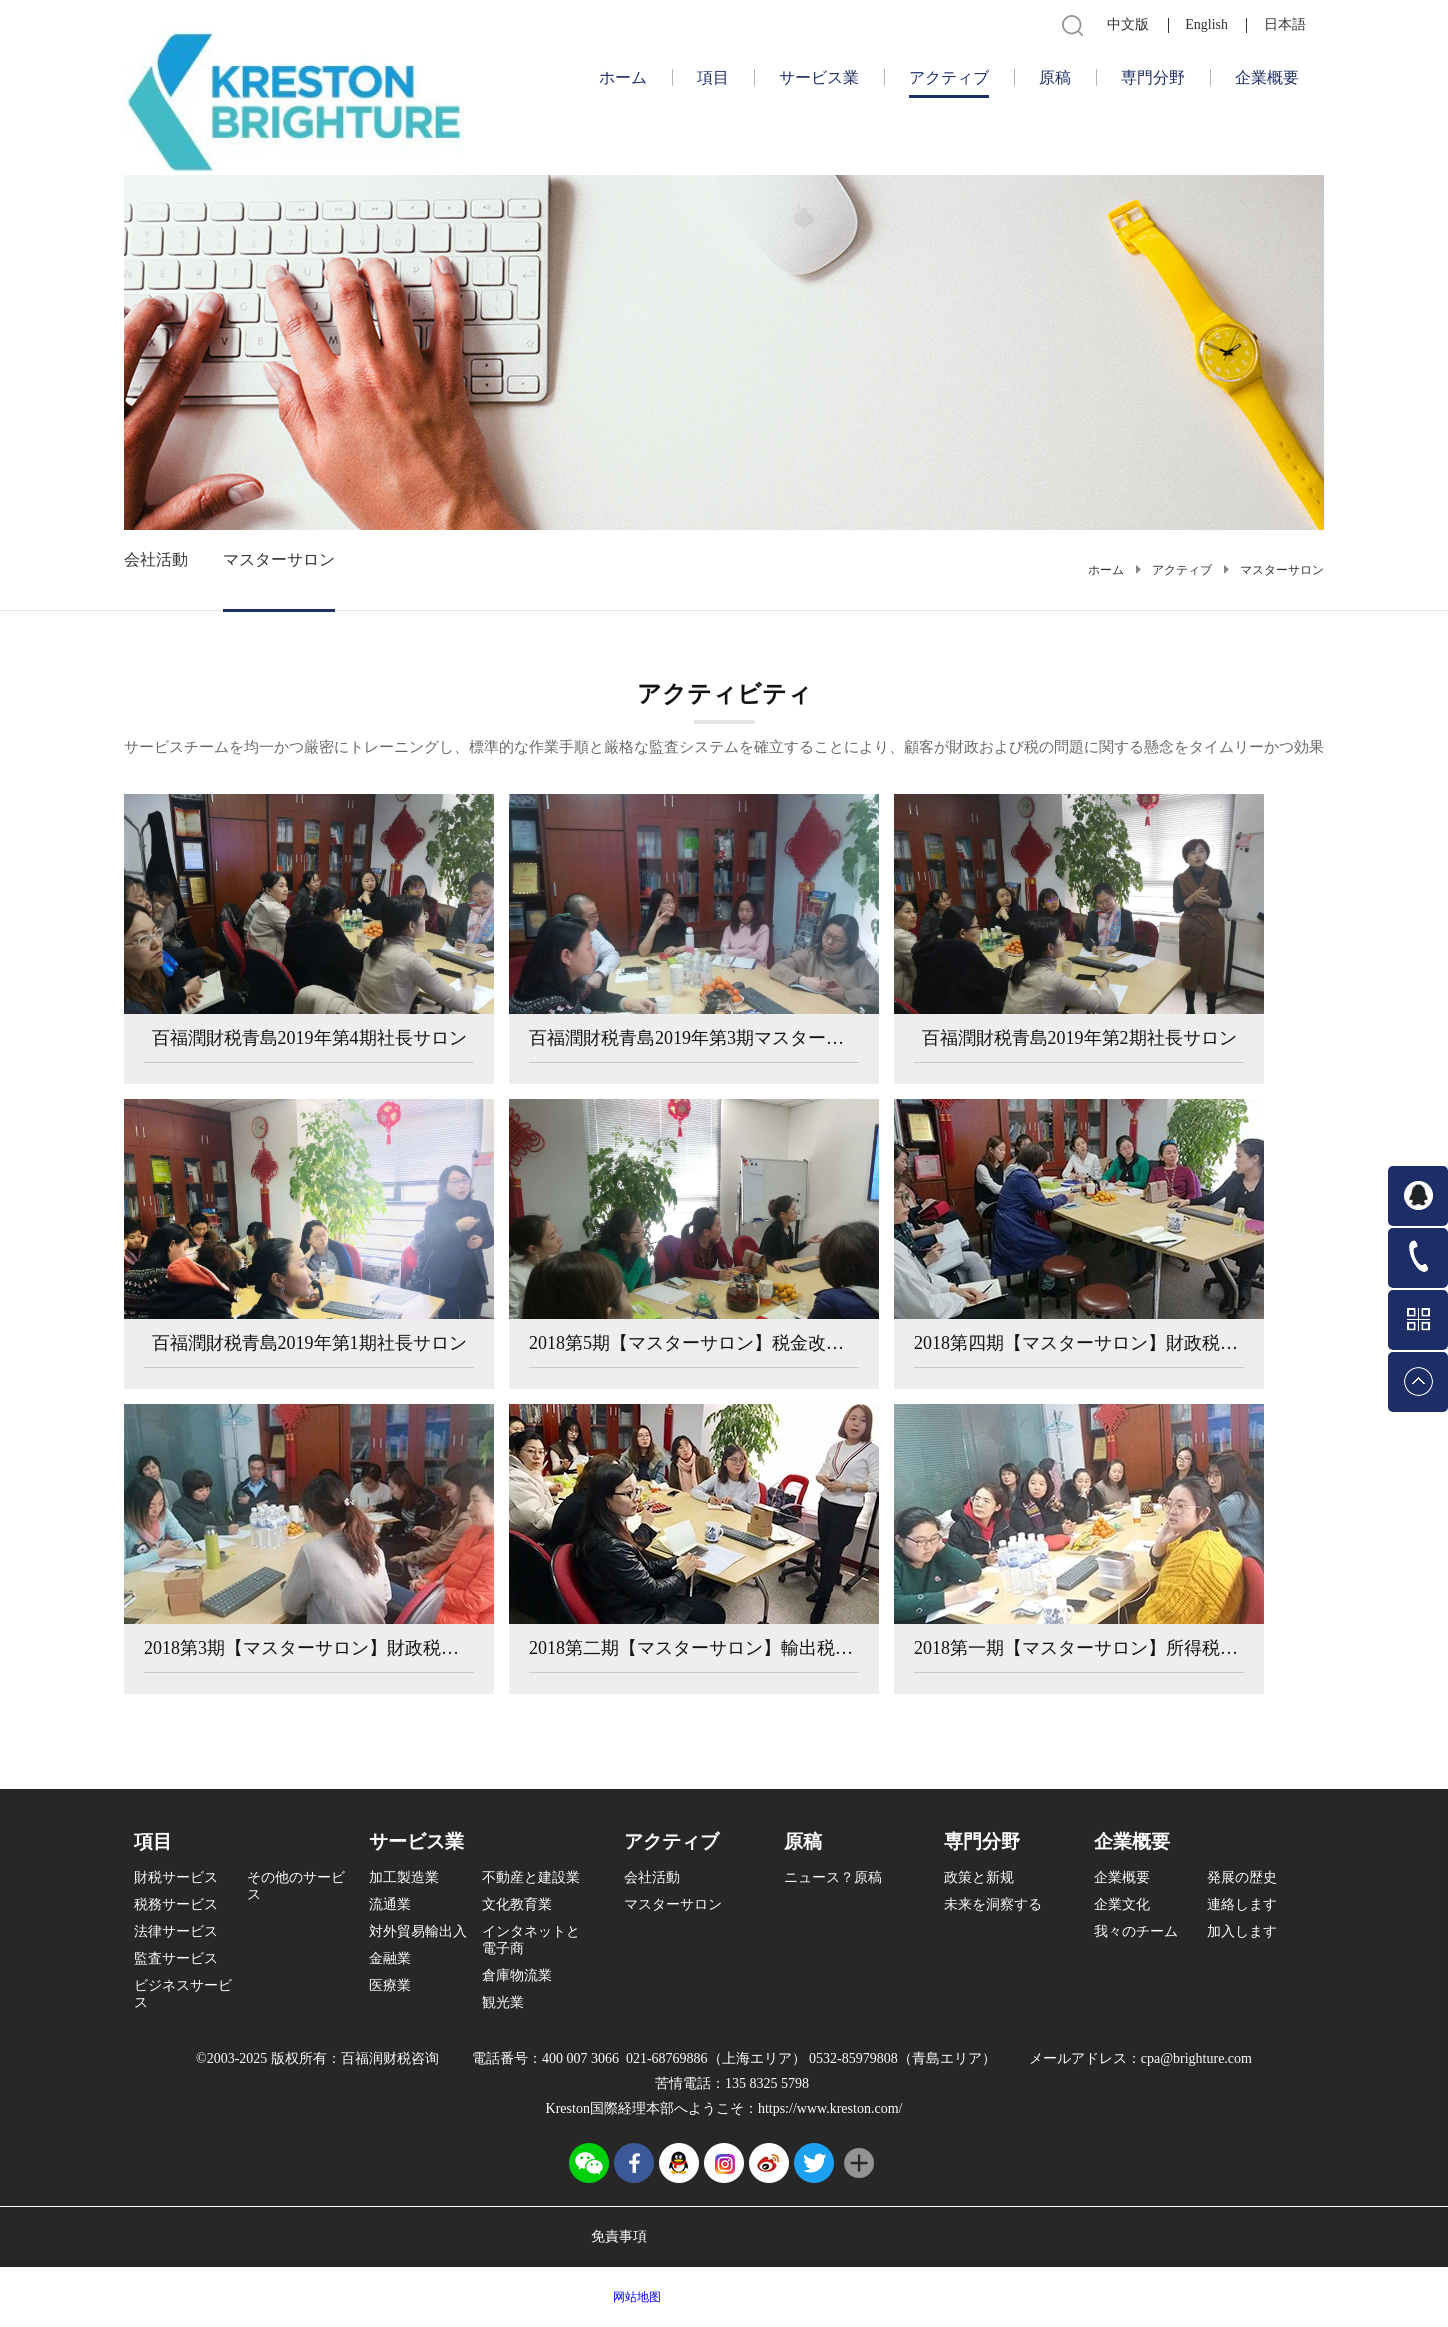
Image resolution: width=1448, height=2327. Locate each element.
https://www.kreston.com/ (830, 2108)
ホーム (623, 77)
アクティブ (1182, 570)
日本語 (1285, 24)
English (1206, 24)
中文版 (1128, 24)
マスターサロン (1282, 570)
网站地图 (634, 2297)
